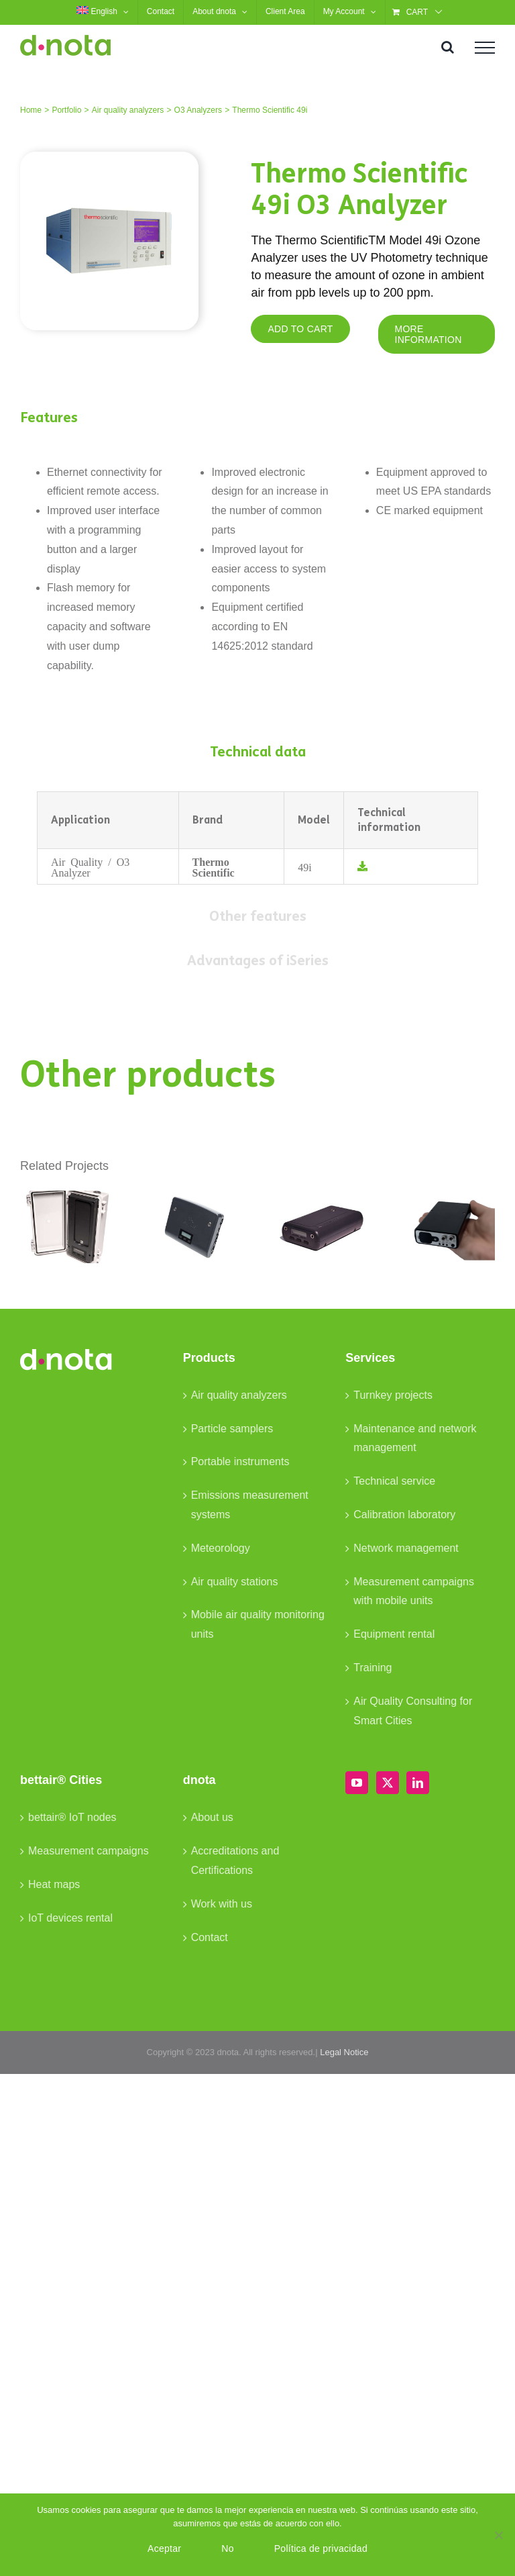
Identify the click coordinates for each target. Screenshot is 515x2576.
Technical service (394, 1481)
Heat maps (54, 1884)
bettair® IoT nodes (72, 1817)
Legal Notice (344, 2052)
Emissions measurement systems (249, 1504)
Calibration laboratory (404, 1514)
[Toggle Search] (447, 47)
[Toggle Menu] (485, 48)
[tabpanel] (257, 838)
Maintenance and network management (414, 1438)
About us (212, 1817)
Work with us (221, 1904)
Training (372, 1667)
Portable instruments (240, 1461)
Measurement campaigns (88, 1850)
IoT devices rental (70, 1918)
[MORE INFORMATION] (437, 334)
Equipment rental (394, 1634)
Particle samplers (232, 1428)
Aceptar (164, 2548)
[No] (498, 2535)
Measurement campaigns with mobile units (413, 1591)
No (227, 2548)
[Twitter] (387, 1782)
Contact (209, 1937)
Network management (406, 1548)
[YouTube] (356, 1782)
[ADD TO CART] (300, 329)
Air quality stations (234, 1581)
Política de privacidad (320, 2548)
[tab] (257, 752)
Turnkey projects (393, 1395)
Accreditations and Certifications (235, 1860)
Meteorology (220, 1548)
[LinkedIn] (417, 1782)
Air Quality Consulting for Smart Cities (412, 1710)
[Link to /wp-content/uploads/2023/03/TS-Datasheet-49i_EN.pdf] (362, 866)
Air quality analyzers (239, 1395)
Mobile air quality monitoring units (258, 1624)
